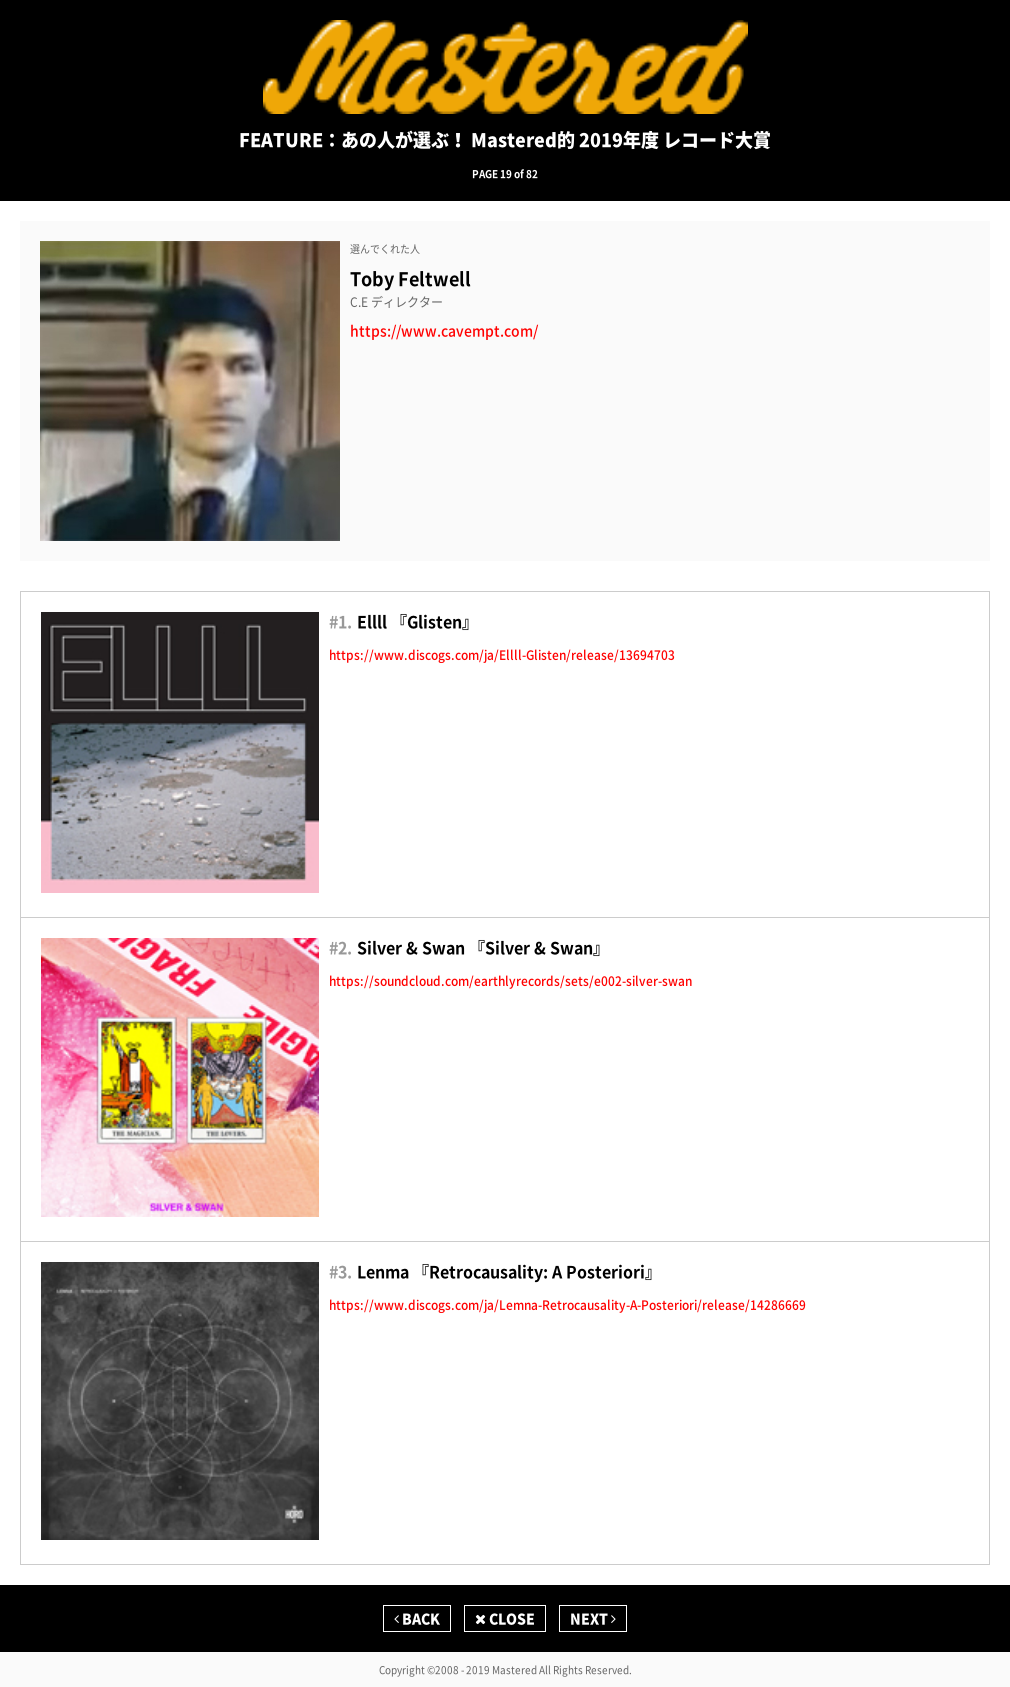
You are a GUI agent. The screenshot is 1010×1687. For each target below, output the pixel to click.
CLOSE (505, 1618)
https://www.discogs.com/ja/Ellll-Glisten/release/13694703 (502, 655)
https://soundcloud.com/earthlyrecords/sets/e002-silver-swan (510, 981)
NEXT (593, 1618)
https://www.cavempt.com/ (444, 330)
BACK (417, 1618)
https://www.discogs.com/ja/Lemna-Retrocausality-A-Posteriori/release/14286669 (567, 1305)
